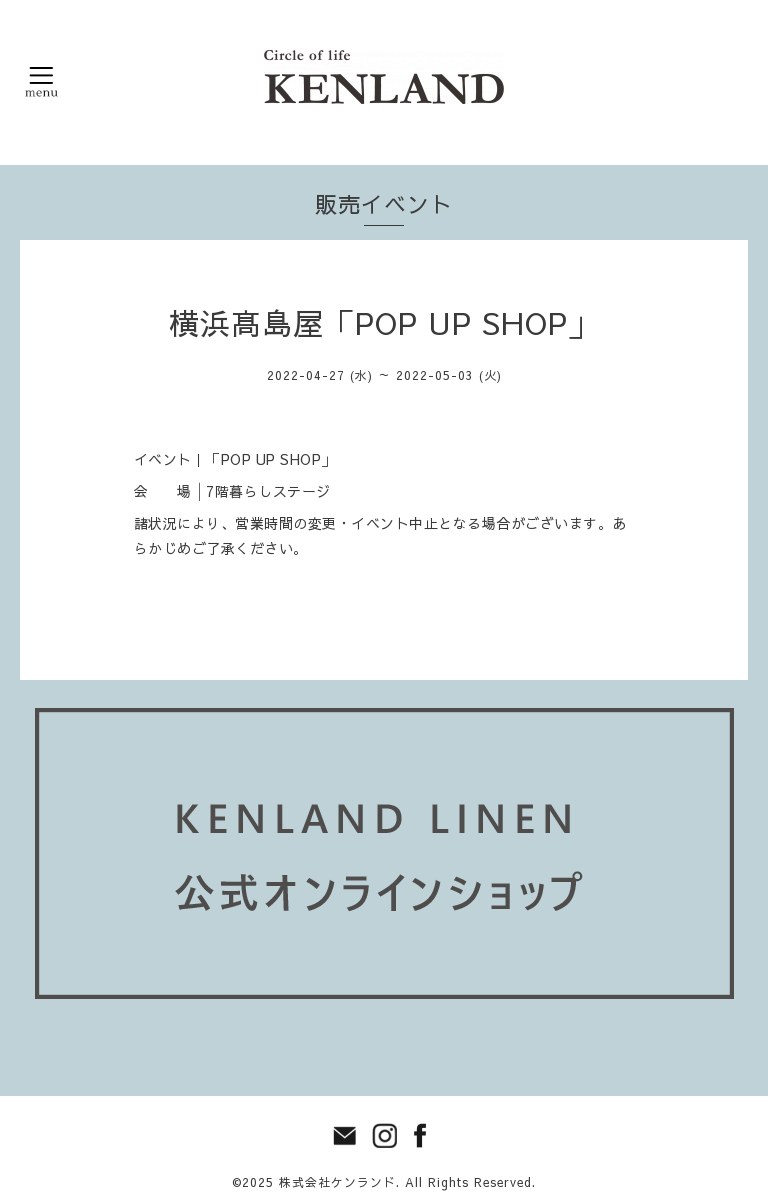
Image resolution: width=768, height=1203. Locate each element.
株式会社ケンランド (337, 1182)
